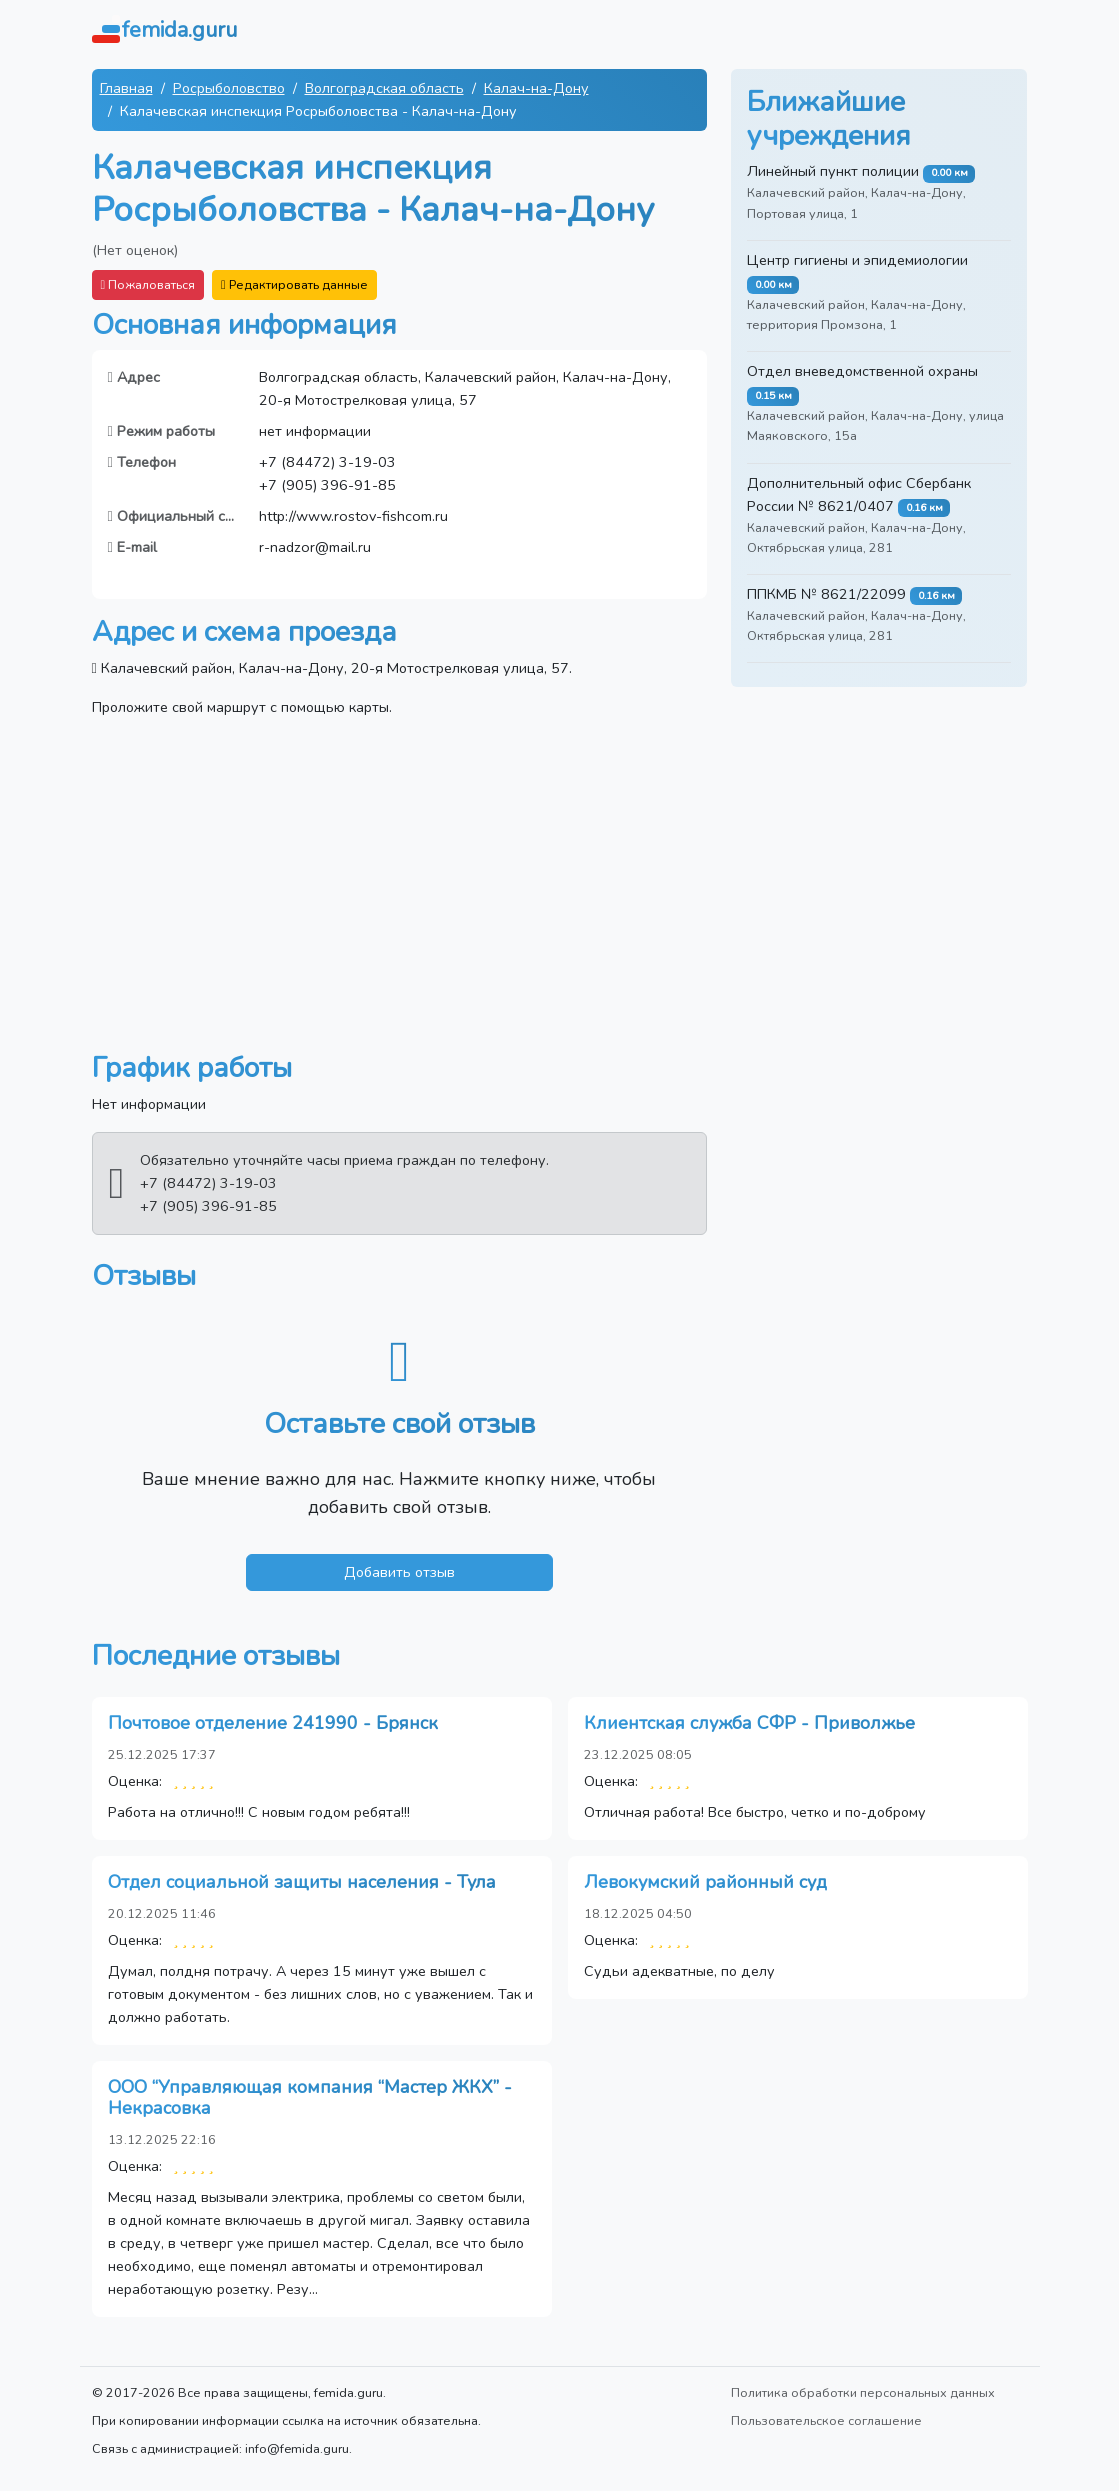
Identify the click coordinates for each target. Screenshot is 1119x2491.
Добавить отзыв (399, 1572)
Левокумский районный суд (705, 1882)
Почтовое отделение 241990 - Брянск (273, 1723)
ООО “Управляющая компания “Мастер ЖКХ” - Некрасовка (310, 2098)
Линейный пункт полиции (833, 171)
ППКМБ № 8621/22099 (826, 594)
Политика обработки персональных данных (863, 2392)
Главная (126, 88)
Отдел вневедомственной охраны (862, 371)
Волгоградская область (384, 88)
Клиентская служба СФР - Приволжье (749, 1723)
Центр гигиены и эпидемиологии (857, 260)
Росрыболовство (229, 88)
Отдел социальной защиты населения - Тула (302, 1882)
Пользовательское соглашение (826, 2420)
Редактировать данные (294, 284)
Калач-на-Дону (536, 88)
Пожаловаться (148, 284)
